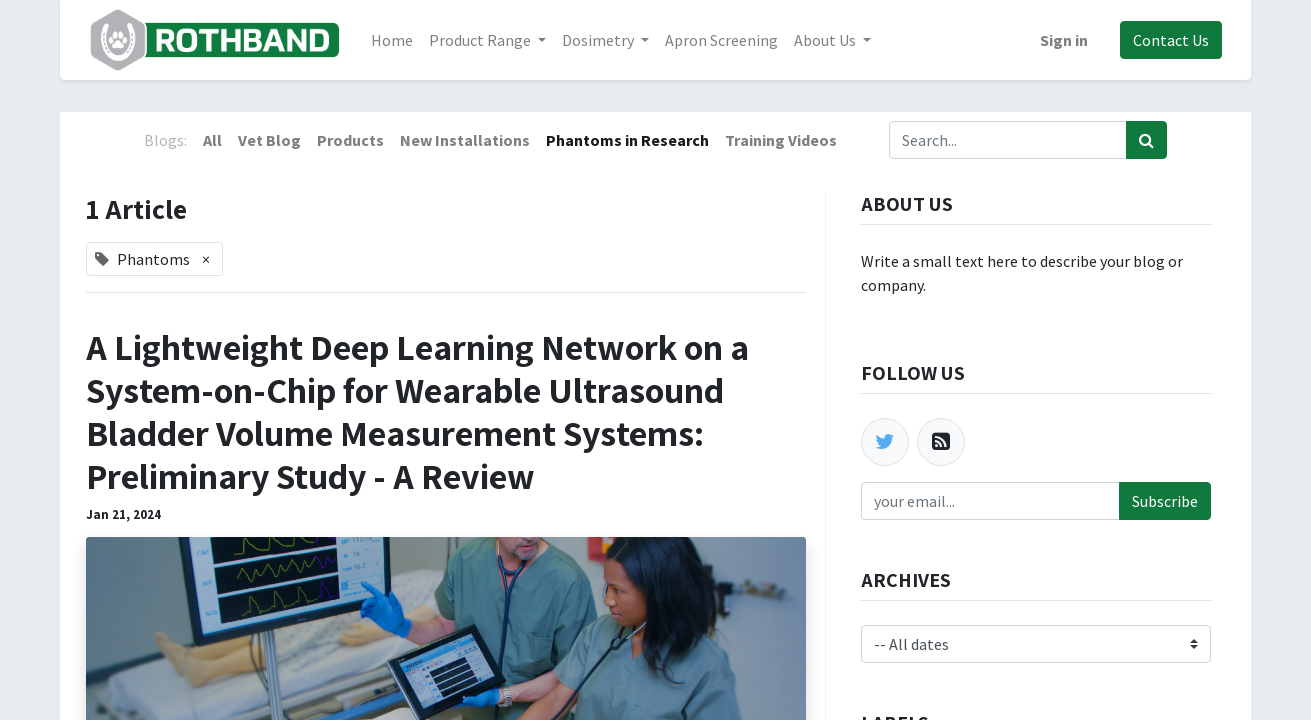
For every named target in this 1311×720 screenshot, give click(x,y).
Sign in (1062, 40)
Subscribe (1165, 501)
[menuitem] (394, 40)
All (212, 140)
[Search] (1146, 140)
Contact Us (1169, 40)
